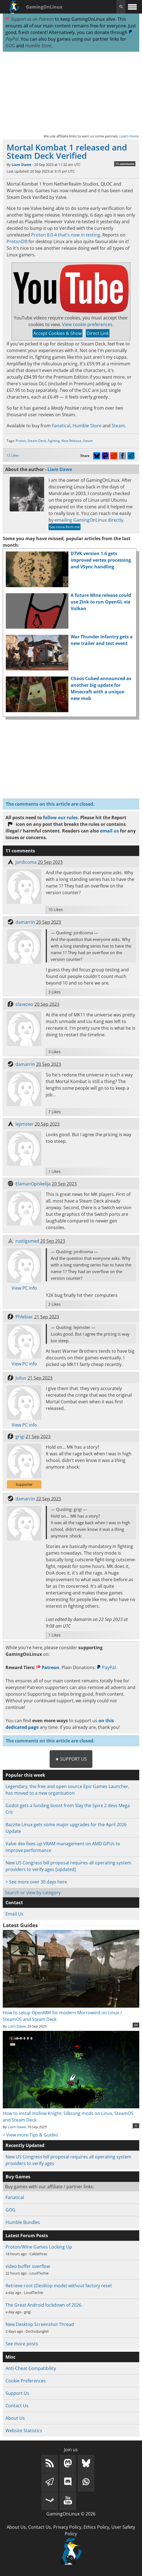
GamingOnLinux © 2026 (70, 2514)
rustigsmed (27, 1241)
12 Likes (13, 455)
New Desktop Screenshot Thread (40, 2324)
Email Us (14, 1914)
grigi (20, 1436)
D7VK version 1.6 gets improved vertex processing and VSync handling (101, 560)
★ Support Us (71, 1759)
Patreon (47, 1667)
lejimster (24, 1124)
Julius (20, 1378)
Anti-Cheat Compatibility (31, 2368)
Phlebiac (24, 1317)
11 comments (125, 164)
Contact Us (17, 2406)
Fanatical (61, 426)
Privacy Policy (67, 2527)
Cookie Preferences (26, 2381)
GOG (10, 46)
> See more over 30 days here (36, 1882)
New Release (71, 440)
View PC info (24, 1288)
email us (109, 831)
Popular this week (25, 1775)
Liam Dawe (21, 164)
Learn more (128, 136)
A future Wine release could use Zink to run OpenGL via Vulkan (101, 602)
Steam (118, 426)
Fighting (54, 440)
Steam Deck (37, 440)
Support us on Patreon (30, 19)
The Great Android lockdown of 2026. (44, 2305)
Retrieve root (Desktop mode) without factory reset (59, 2286)
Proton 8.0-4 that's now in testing (65, 235)
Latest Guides (20, 1925)
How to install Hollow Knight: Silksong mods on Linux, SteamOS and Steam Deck (71, 2113)
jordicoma (26, 862)
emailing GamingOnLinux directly (89, 520)
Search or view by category (33, 1893)
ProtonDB (17, 241)
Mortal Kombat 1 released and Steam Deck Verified (67, 151)
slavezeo (24, 1004)
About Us (15, 2418)
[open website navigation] (132, 7)
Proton (21, 440)
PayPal (106, 1667)
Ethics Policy (96, 2527)
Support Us (17, 2393)
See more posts (22, 2344)
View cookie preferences (87, 324)
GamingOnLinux (44, 7)
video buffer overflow (28, 2266)
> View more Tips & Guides (30, 2135)
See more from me (64, 526)
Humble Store (38, 46)
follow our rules (60, 818)
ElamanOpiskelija (33, 1184)
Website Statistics (24, 2430)
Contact (14, 1903)
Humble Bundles (23, 2222)
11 (136, 2025)
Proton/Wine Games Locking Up (39, 2247)
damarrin (25, 922)
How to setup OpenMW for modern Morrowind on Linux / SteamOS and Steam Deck (71, 2012)
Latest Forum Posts (27, 2235)
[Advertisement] (71, 92)
